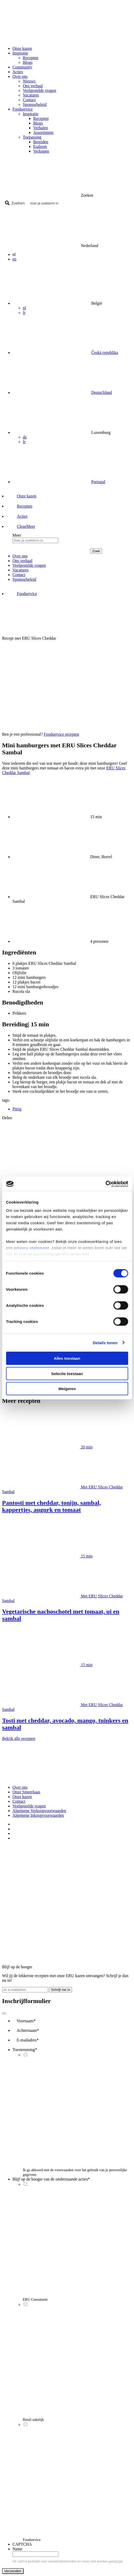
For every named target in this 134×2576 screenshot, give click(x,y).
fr (24, 312)
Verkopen (41, 151)
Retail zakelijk (33, 2420)
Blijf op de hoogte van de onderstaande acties (51, 2179)
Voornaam (26, 2021)
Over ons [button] (19, 76)
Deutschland (101, 392)
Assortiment (43, 132)
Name (17, 2549)
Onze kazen (22, 48)
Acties (17, 72)
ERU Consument (35, 2299)
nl (24, 308)
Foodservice (31, 2540)
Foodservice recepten (61, 734)
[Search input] (79, 203)
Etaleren (40, 146)
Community (22, 67)
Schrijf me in (60, 1990)
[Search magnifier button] (15, 203)
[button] (21, 526)
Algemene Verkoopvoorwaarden (39, 1810)
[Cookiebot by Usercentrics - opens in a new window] (105, 1183)
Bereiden (40, 142)
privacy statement (31, 1247)
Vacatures (31, 95)
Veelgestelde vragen (39, 90)
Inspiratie (30, 114)
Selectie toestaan (67, 1373)
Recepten (30, 58)
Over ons (19, 1787)
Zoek (96, 551)
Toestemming (24, 2049)
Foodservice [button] (22, 109)
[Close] (4, 2013)
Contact (29, 100)
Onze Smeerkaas (26, 1792)
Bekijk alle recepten (18, 1738)
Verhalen (40, 128)
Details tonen (105, 1342)
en (14, 259)
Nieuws (29, 81)
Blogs (27, 62)
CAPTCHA (22, 2544)
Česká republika (104, 352)
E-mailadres (28, 2040)
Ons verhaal (33, 86)
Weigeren (67, 1388)
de (25, 437)
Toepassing (32, 137)
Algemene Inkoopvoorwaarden (38, 1815)
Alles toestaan (67, 1358)
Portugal (98, 482)
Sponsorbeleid (35, 104)
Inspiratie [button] (20, 53)
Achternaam (28, 2030)
